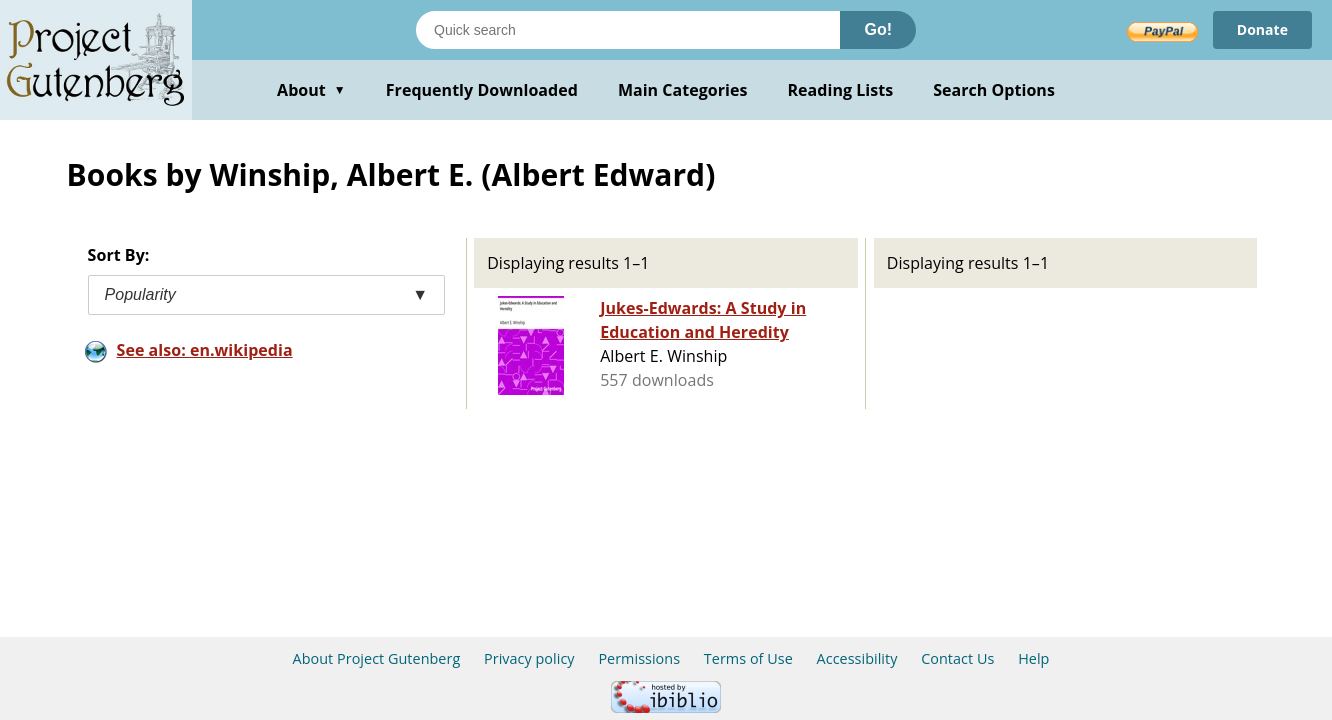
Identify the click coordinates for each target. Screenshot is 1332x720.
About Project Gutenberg (377, 658)
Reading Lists (841, 90)
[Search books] (628, 30)
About (311, 90)
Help (1033, 658)
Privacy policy (529, 658)
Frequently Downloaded (482, 90)
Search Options (994, 90)
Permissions (639, 658)
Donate (1262, 29)
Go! (878, 29)
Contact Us (957, 658)
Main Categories (683, 90)
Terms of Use (748, 658)
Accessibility (857, 658)
